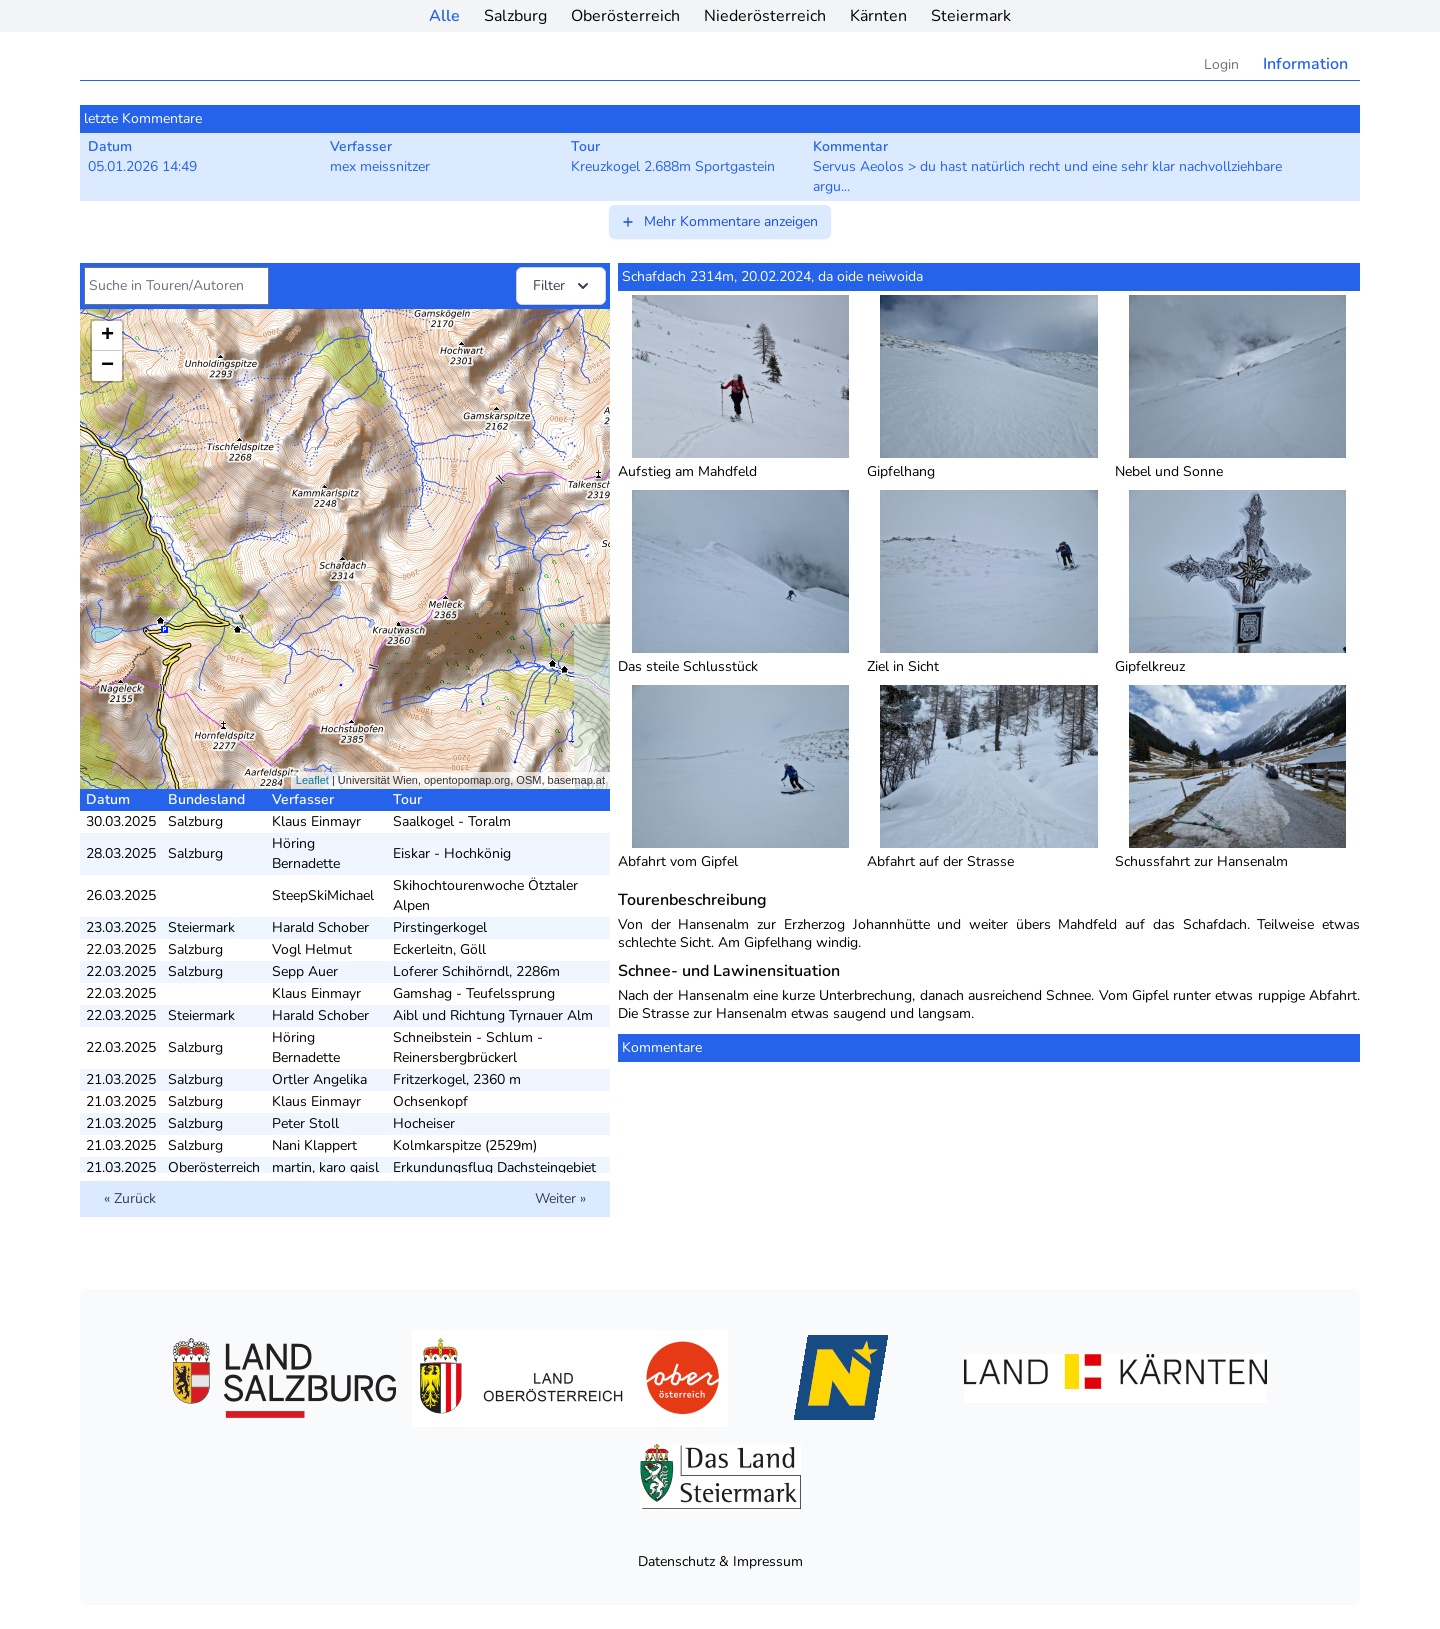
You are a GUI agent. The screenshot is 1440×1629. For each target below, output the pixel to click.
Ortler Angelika (319, 1079)
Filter (563, 286)
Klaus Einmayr (316, 821)
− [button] (107, 366)
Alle (444, 16)
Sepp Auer (305, 971)
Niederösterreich (765, 16)
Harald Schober (320, 927)
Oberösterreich (625, 16)
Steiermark (971, 16)
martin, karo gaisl (325, 1167)
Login (1221, 64)
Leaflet (312, 780)
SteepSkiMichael (323, 895)
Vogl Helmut (312, 949)
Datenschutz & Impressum (720, 1561)
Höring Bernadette (306, 853)
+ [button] (107, 336)
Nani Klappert (314, 1145)
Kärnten (878, 16)
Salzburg (515, 16)
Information (1305, 64)
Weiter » (560, 1198)
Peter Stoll (305, 1123)
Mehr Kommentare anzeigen (719, 221)
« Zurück (130, 1198)
